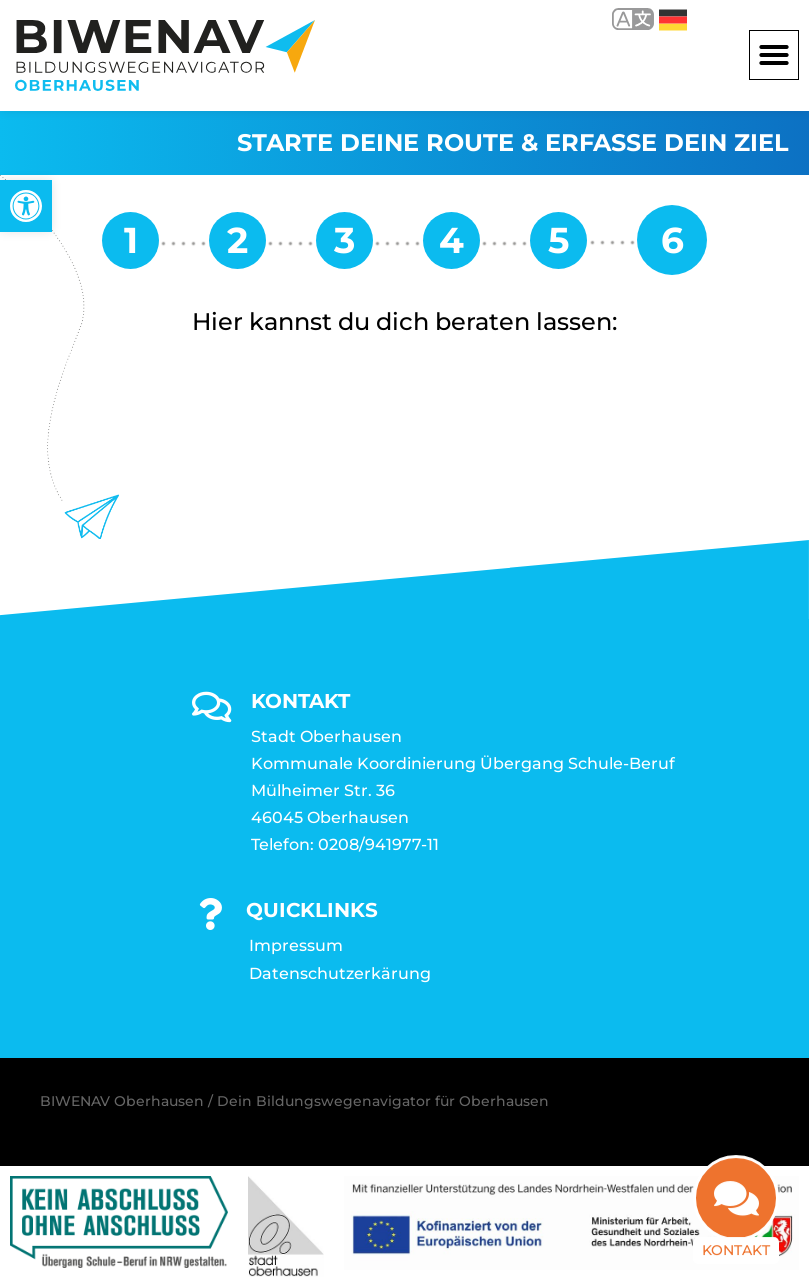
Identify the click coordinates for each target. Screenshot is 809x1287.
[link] (26, 206)
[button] (774, 55)
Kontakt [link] (736, 1236)
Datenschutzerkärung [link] (340, 973)
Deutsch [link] (673, 20)
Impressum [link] (296, 945)
